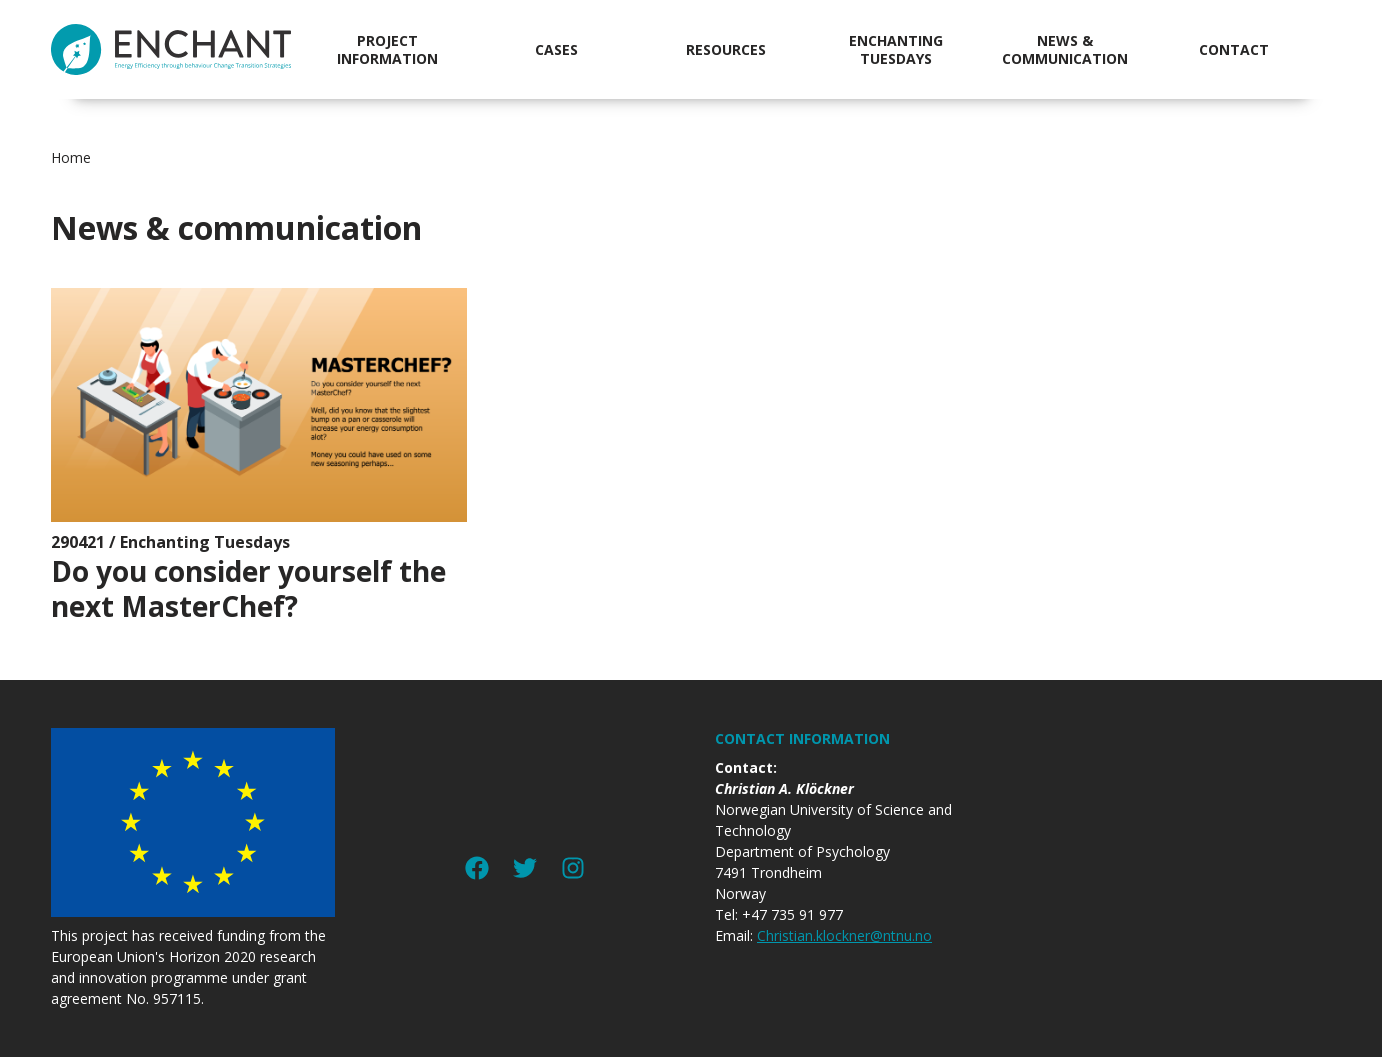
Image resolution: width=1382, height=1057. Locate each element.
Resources (726, 49)
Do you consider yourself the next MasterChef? (248, 588)
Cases (556, 49)
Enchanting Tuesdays (896, 49)
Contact (1234, 49)
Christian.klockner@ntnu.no (844, 935)
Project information (387, 49)
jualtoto (1369, 10)
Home (71, 157)
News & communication (1065, 49)
